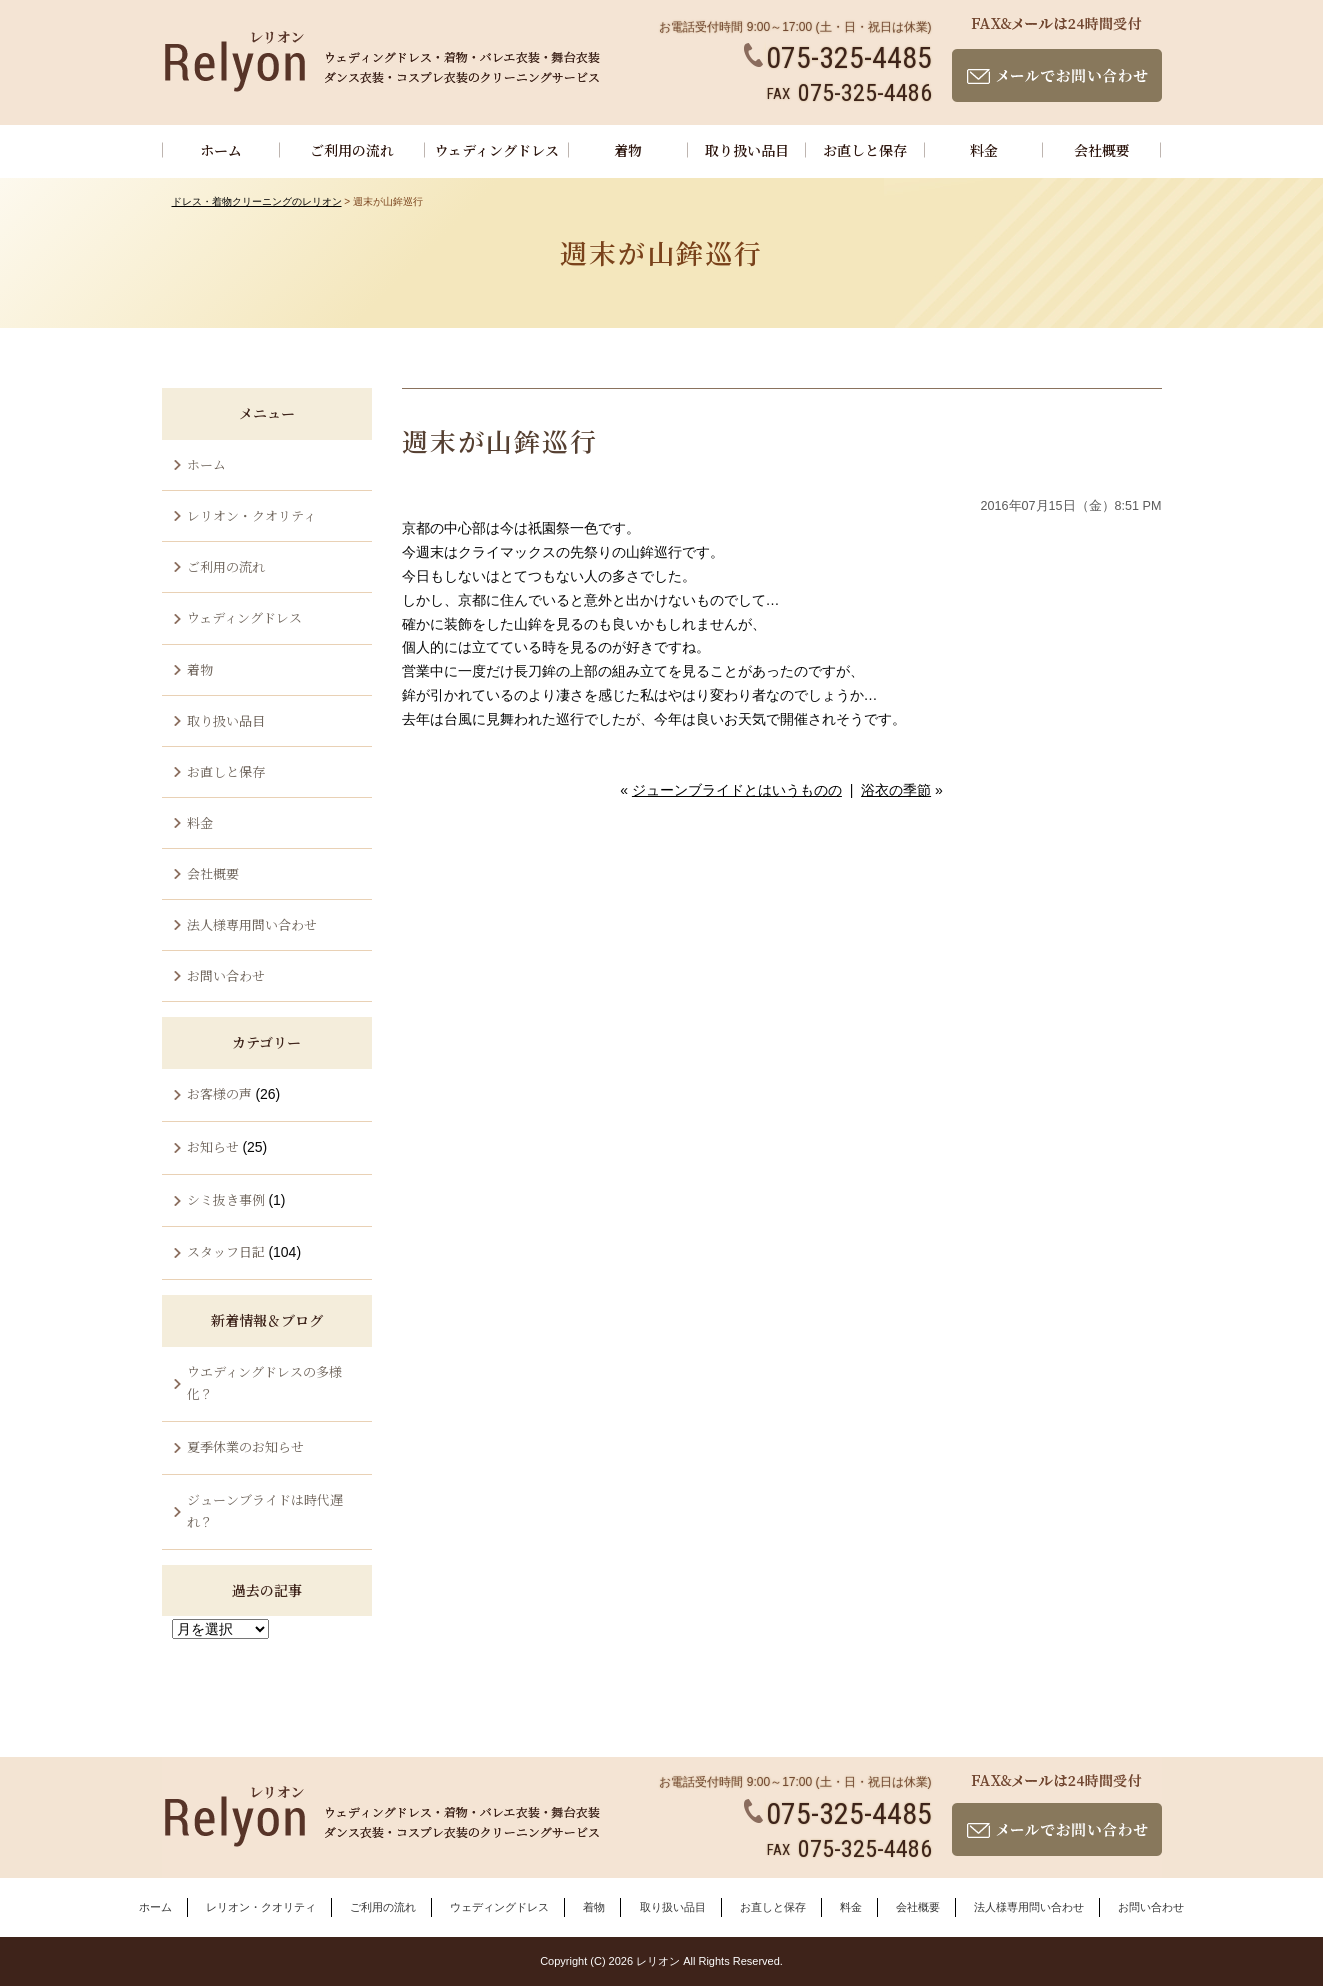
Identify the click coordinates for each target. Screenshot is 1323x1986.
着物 (628, 150)
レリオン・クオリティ (251, 515)
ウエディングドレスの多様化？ (264, 1382)
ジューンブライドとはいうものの (737, 790)
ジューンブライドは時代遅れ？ (265, 1510)
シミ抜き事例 (226, 1199)
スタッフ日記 (226, 1251)
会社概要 (1102, 150)
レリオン (658, 1961)
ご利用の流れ (352, 150)
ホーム (221, 150)
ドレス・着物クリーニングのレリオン (257, 201)
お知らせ (213, 1146)
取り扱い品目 (747, 150)
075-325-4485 (838, 57)
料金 (984, 150)
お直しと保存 (865, 150)
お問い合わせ (226, 975)
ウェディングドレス (497, 150)
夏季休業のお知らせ (245, 1446)
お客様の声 (219, 1093)
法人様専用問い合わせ (252, 924)
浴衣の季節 (896, 790)
